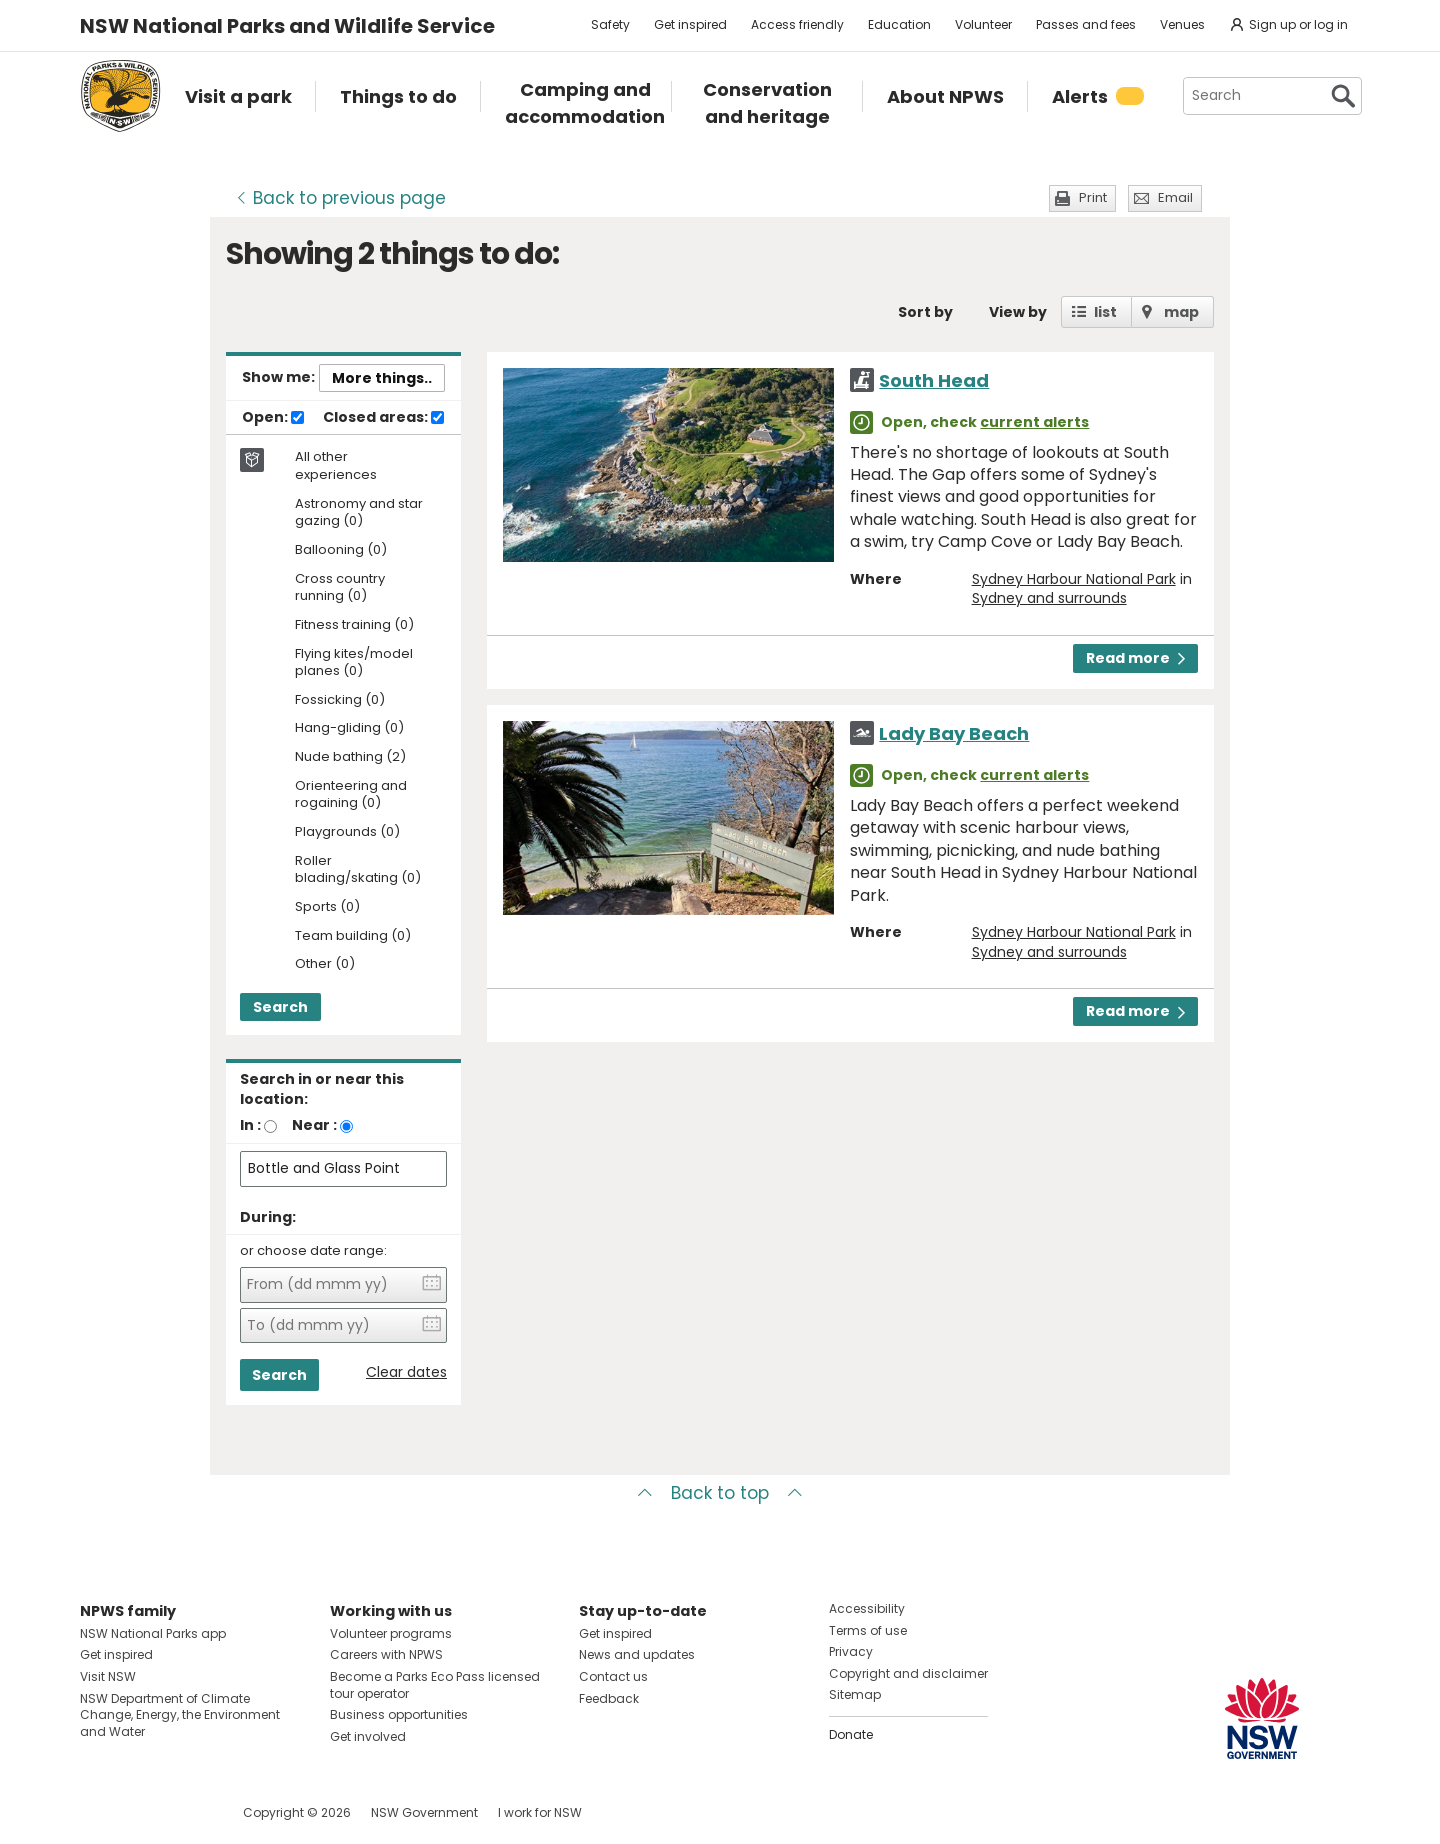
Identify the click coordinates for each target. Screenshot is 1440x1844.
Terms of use (868, 1630)
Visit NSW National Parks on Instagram (141, 1812)
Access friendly (797, 24)
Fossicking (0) (340, 700)
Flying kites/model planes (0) (354, 663)
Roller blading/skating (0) (358, 870)
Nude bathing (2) (350, 757)
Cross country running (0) (340, 588)
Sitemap (855, 1694)
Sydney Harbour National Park (1074, 579)
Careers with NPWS (386, 1654)
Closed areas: (383, 418)
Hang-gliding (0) (349, 728)
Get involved (368, 1736)
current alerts (1034, 422)
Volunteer (983, 24)
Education (899, 24)
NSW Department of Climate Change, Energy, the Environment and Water (180, 1715)
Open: (273, 418)
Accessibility (867, 1608)
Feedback (609, 1698)
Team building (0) (353, 936)
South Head (934, 380)
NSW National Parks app (153, 1633)
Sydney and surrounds (1049, 598)
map (1181, 312)
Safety (610, 24)
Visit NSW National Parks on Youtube (184, 1812)
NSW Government (424, 1812)
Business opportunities (399, 1714)
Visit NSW (108, 1676)
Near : (314, 1125)
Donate (851, 1734)
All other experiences (336, 466)
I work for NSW (540, 1812)
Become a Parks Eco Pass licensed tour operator (435, 1685)
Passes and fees (1086, 24)
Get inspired (690, 24)
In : (250, 1125)
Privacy (851, 1651)
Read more (1135, 658)
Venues (1182, 24)
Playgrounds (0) (347, 832)
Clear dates (406, 1372)
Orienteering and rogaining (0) (351, 795)
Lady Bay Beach (954, 733)
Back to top (720, 1493)
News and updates (637, 1654)
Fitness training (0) (354, 625)
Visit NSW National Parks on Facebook (98, 1812)
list (1105, 312)
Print (1093, 197)
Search (280, 1007)
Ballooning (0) (341, 550)
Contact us (613, 1676)
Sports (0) (327, 907)
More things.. (382, 378)
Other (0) (325, 964)
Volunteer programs (391, 1633)
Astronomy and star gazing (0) (359, 513)
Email (1175, 197)
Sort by (925, 312)
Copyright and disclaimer (908, 1673)
